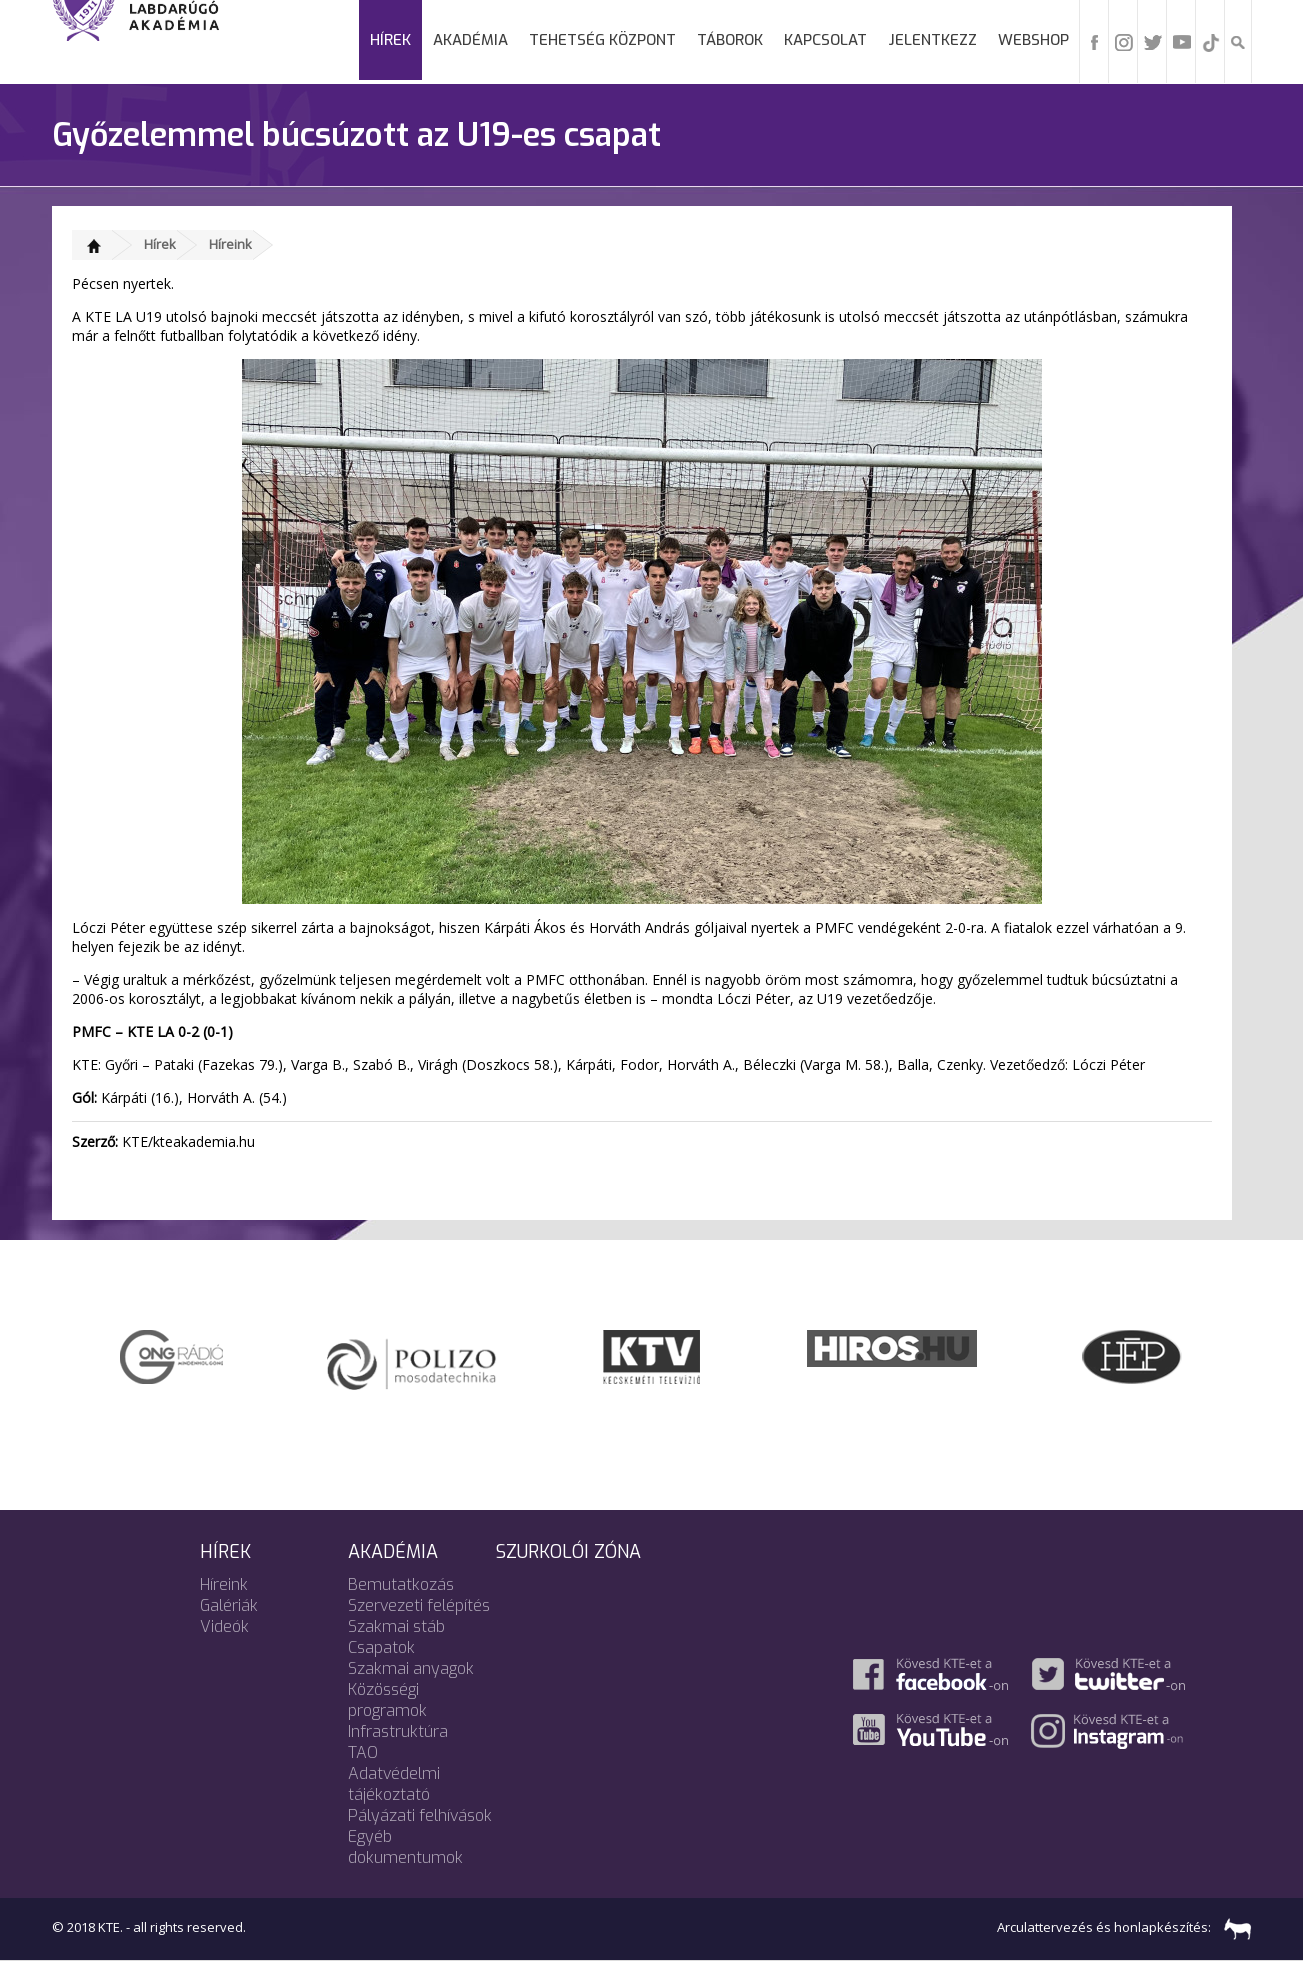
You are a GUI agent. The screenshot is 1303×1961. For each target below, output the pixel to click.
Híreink (230, 244)
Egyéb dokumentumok (405, 1847)
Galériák (229, 1605)
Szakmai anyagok (411, 1668)
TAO (363, 1752)
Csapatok (381, 1647)
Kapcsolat (825, 40)
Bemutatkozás (401, 1584)
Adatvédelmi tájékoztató (394, 1784)
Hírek (390, 40)
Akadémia (470, 40)
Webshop (1033, 40)
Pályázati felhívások (420, 1815)
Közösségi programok (387, 1700)
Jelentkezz (932, 40)
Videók (224, 1626)
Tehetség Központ (602, 40)
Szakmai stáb (396, 1626)
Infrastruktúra (398, 1731)
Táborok (730, 40)
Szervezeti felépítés (419, 1605)
